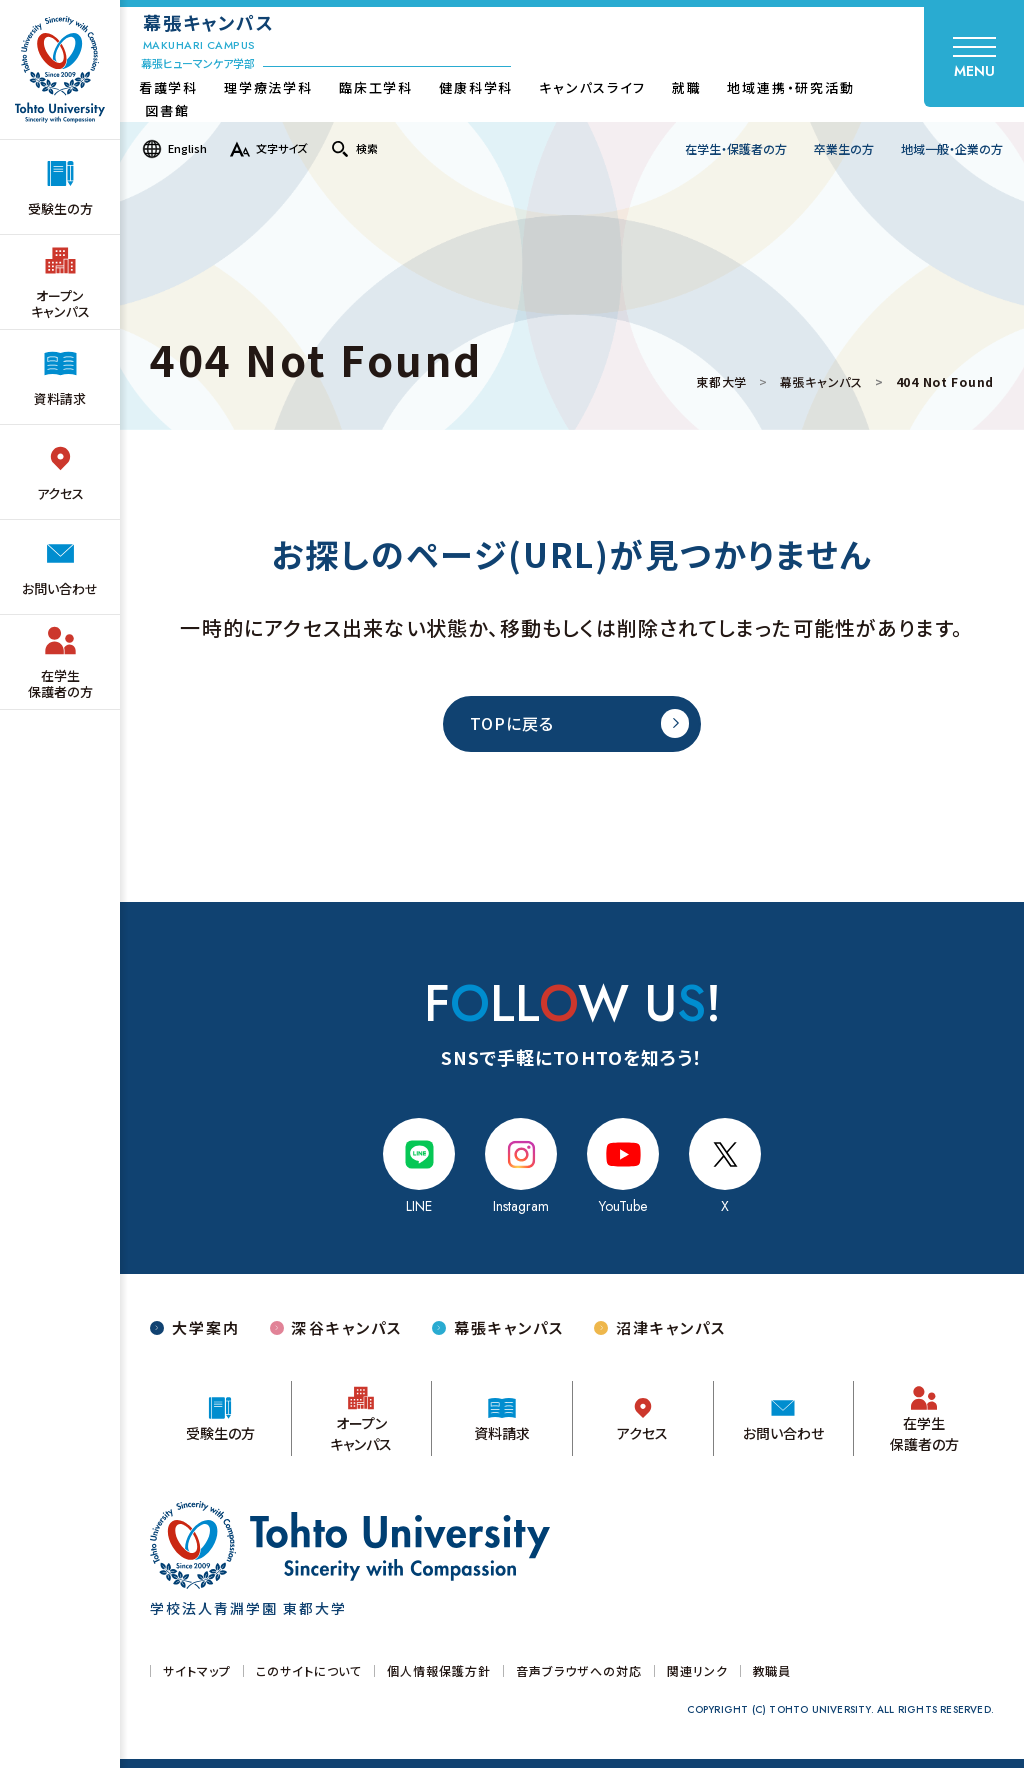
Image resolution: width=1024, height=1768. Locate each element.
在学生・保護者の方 (736, 148)
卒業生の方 (844, 148)
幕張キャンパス (821, 382)
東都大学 (721, 382)
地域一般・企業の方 (952, 148)
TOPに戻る (512, 723)
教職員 (772, 1671)
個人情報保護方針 (439, 1671)
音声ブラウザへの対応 (579, 1671)
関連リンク (697, 1671)
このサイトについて (309, 1671)
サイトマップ (197, 1671)
